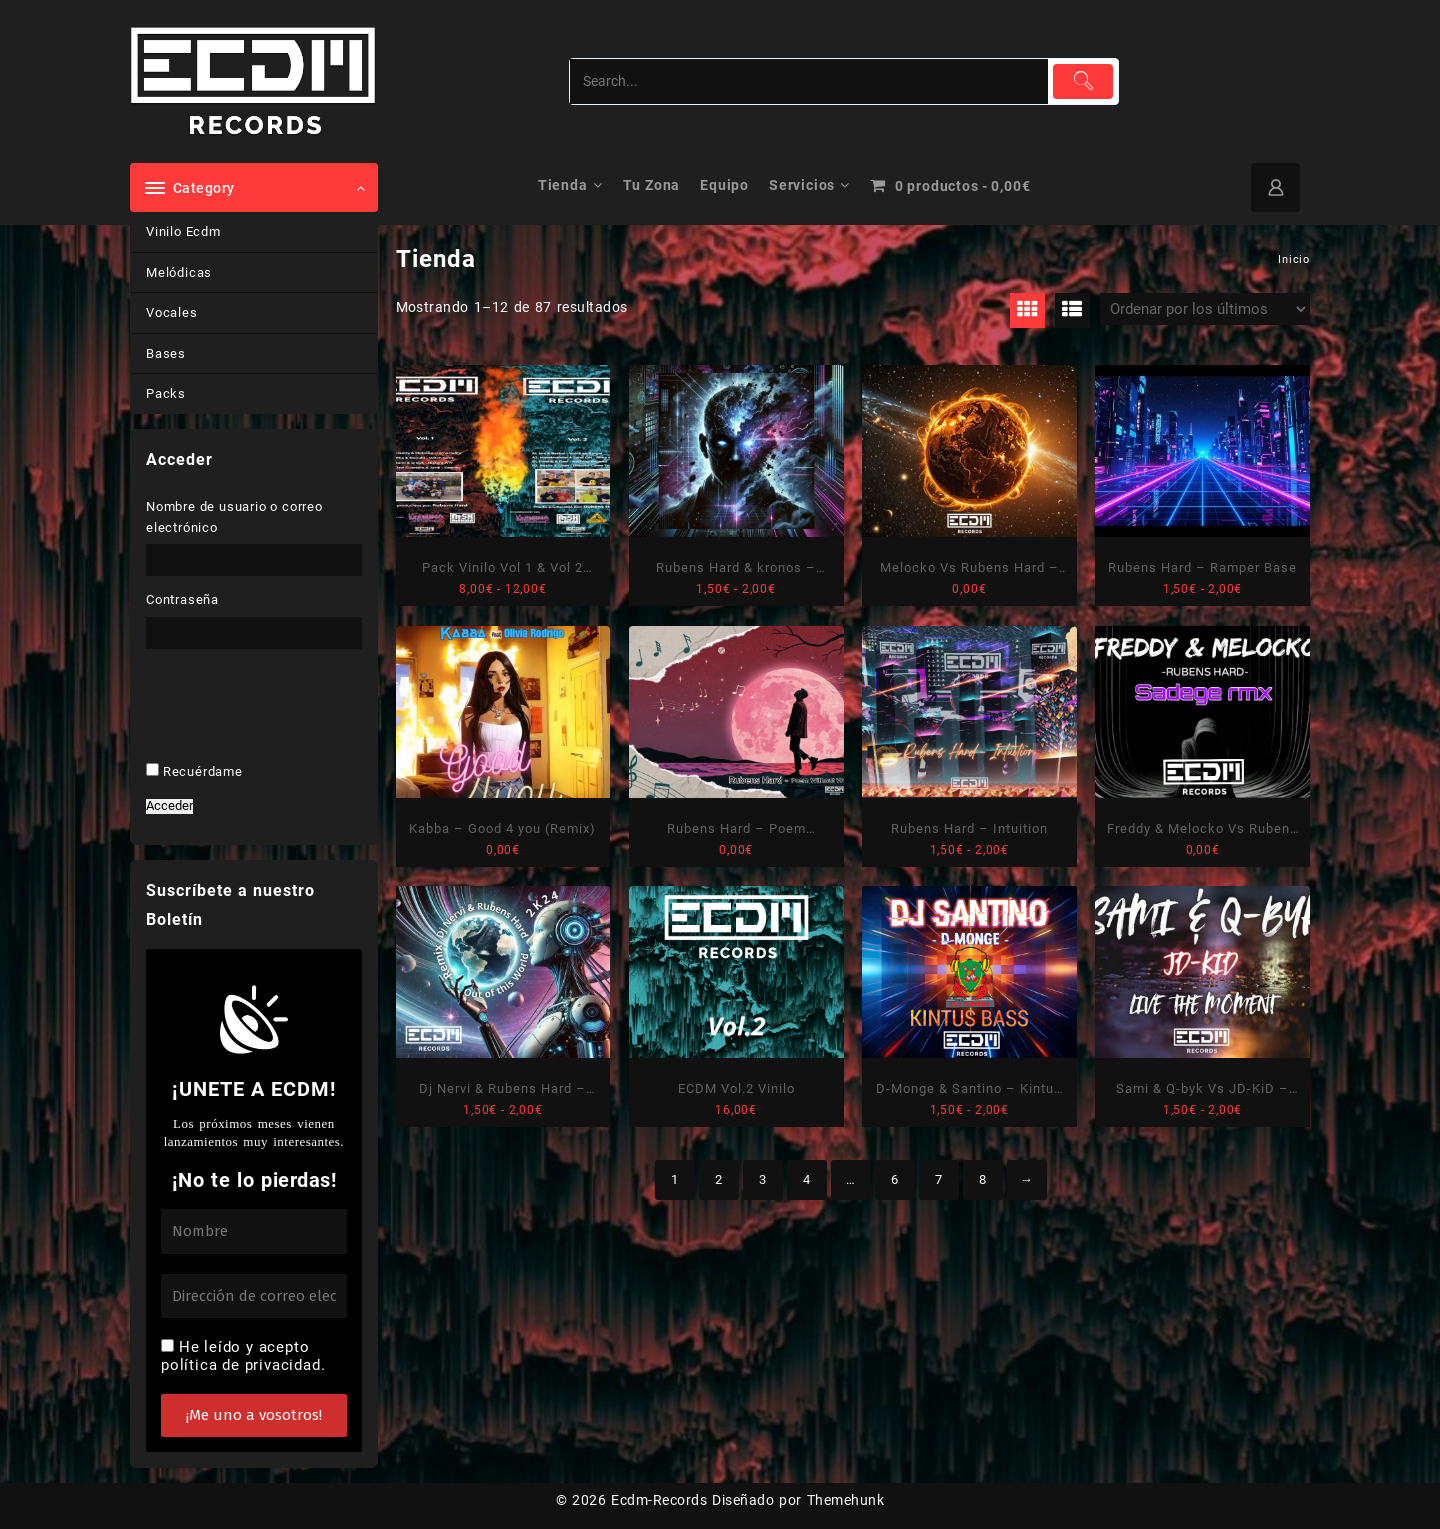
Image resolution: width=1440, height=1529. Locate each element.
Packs (166, 393)
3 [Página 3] (763, 1179)
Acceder (169, 806)
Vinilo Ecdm (183, 231)
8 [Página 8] (983, 1179)
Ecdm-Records (659, 1500)
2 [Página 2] (719, 1179)
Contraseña (182, 599)
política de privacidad (241, 1365)
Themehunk (845, 1500)
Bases (166, 353)
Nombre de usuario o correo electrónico (234, 517)
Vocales (172, 312)
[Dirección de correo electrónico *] (254, 1296)
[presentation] (283, 737)
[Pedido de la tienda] (1205, 309)
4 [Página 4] (807, 1179)
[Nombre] (254, 1231)
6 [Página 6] (895, 1179)
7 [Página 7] (939, 1179)
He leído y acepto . (243, 1356)
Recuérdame (203, 771)
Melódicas (179, 272)
